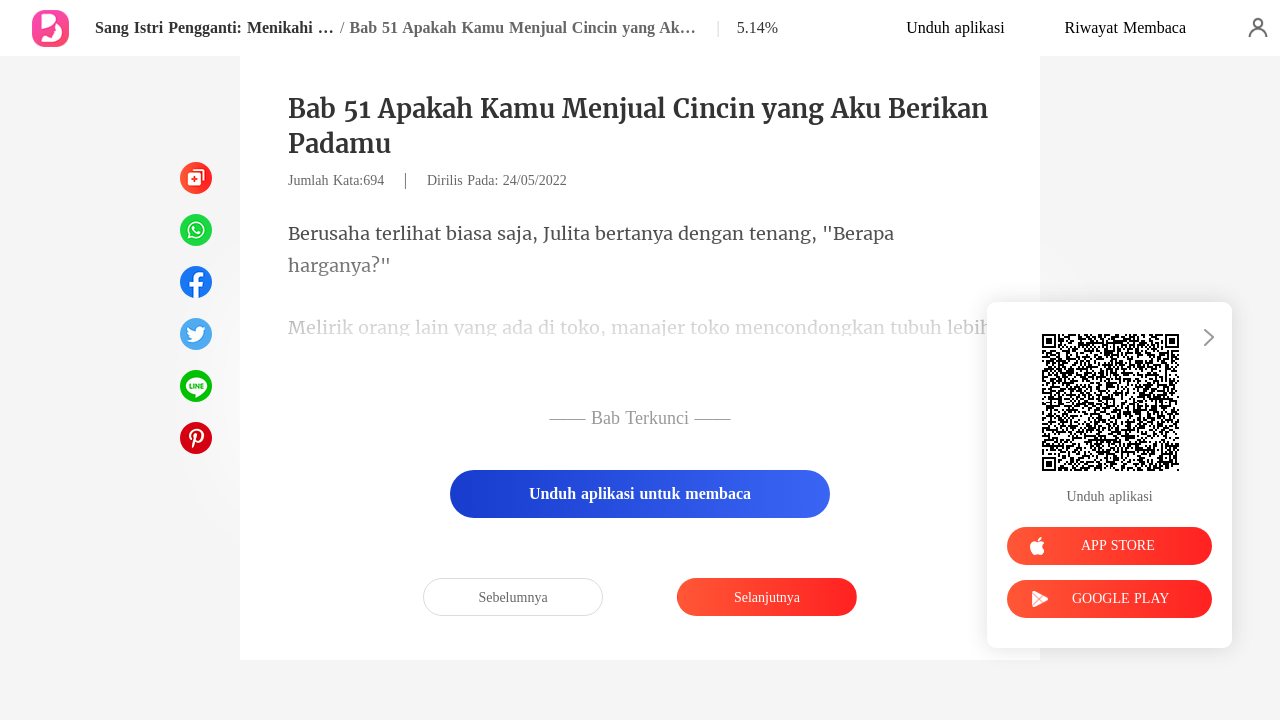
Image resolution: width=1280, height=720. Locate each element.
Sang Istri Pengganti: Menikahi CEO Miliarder (215, 27)
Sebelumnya (512, 597)
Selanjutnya (767, 597)
